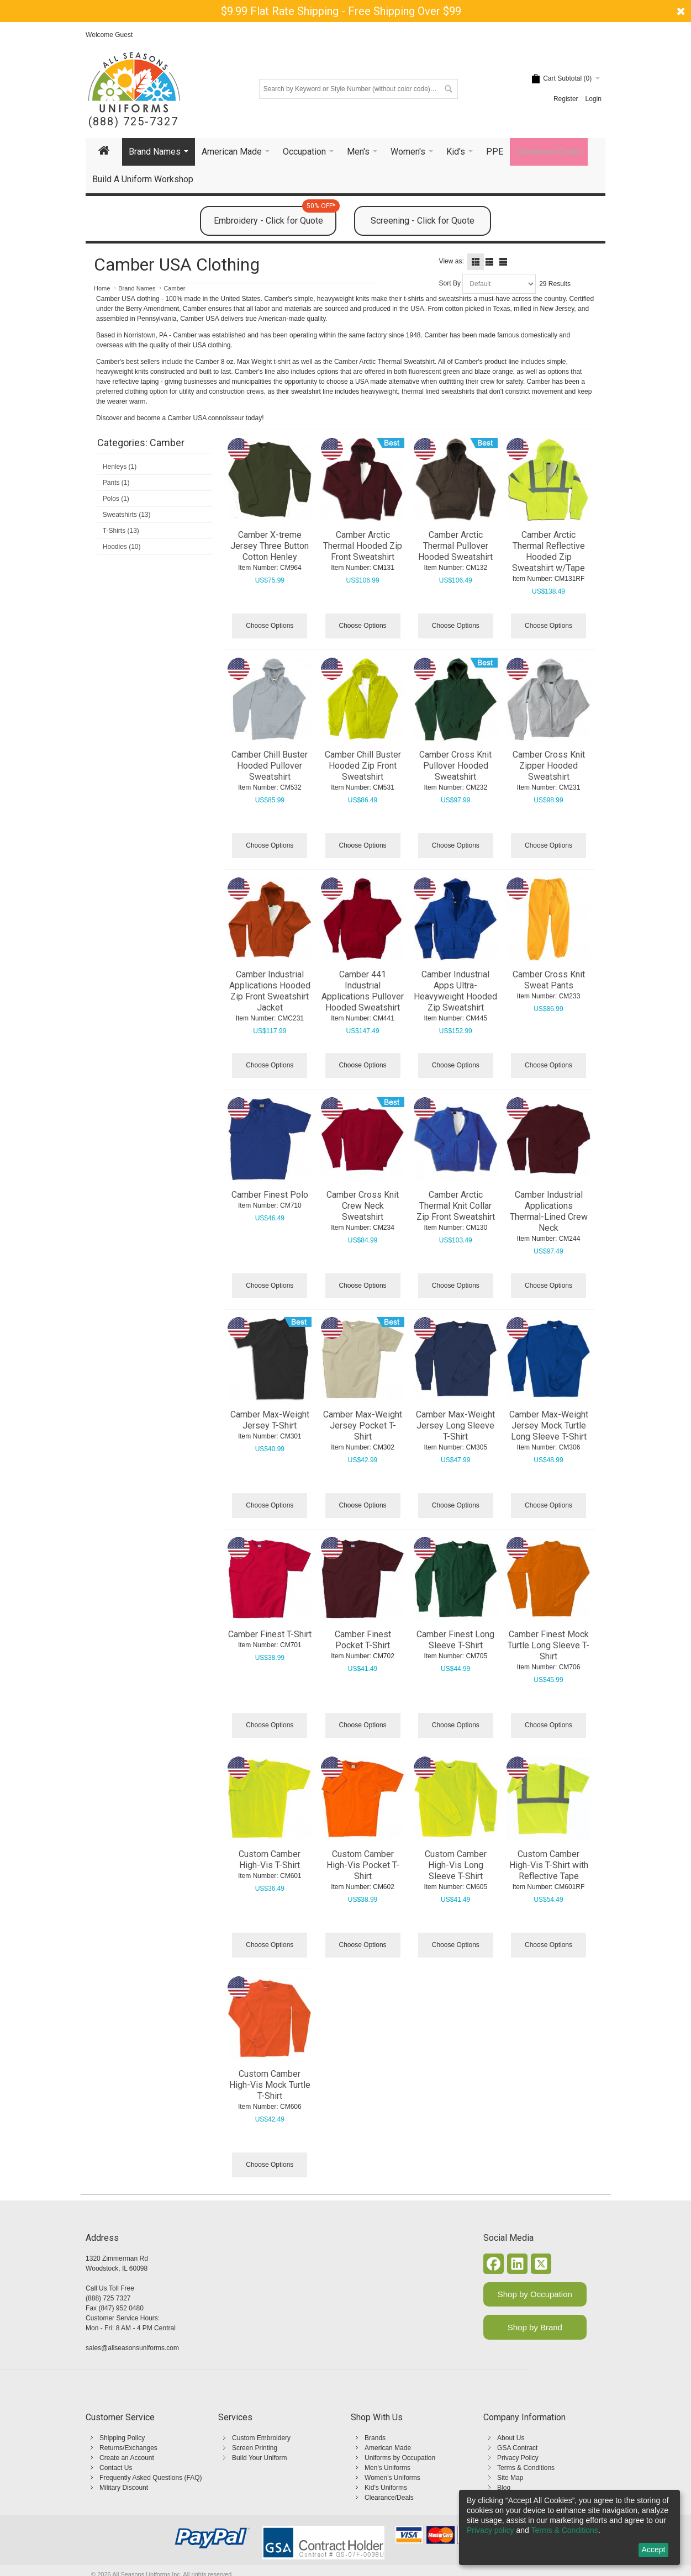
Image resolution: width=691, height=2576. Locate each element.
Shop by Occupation (535, 2294)
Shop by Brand (535, 2327)
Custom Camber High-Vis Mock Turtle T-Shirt (269, 2085)
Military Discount (123, 2488)
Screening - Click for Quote (422, 220)
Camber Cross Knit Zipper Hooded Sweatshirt (549, 765)
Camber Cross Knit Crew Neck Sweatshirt (362, 1205)
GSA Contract (517, 2448)
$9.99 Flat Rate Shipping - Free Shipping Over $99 (341, 11)
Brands (375, 2438)
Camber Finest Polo (269, 1194)
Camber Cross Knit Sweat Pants (549, 980)
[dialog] (569, 2527)
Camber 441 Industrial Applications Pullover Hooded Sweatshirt (362, 991)
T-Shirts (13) (121, 531)
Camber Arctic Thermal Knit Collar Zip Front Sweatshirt (455, 1205)
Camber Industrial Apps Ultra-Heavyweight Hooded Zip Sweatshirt (455, 991)
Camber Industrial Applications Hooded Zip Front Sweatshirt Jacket (269, 991)
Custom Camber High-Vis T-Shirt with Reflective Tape (548, 1865)
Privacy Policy (518, 2458)
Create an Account (126, 2458)
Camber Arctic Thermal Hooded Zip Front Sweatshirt (362, 546)
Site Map (510, 2478)
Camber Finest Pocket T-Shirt (363, 1640)
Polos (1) (116, 498)
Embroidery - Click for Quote (275, 216)
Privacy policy (490, 2530)
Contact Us (115, 2468)
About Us (510, 2438)
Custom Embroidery (261, 2438)
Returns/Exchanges (128, 2448)
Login (593, 99)
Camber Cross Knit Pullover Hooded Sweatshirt (455, 765)
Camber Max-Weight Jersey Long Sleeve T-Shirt (455, 1425)
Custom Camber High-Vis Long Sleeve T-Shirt (456, 1865)
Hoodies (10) (122, 547)
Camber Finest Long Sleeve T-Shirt (455, 1640)
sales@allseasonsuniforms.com (132, 2348)
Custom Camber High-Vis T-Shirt (269, 1859)
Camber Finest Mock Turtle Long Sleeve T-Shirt (548, 1645)
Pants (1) (116, 482)
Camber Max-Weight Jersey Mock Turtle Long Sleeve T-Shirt (548, 1425)
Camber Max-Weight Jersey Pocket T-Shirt (362, 1425)
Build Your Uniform (259, 2458)
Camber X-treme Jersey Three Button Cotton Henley (269, 546)
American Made (388, 2448)
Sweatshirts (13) (127, 515)
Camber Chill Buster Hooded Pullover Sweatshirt (269, 765)
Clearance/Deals (389, 2497)
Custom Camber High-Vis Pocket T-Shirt (362, 1865)
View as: (451, 261)
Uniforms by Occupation (400, 2458)
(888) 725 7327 (108, 2298)
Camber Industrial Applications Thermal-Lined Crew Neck (549, 1211)
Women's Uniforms (392, 2478)
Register (565, 99)
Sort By (450, 283)
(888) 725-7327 (133, 121)
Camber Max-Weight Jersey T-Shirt (269, 1420)
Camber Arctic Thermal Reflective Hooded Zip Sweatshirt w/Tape (548, 551)
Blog (503, 2488)
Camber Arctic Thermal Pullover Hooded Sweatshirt (455, 546)
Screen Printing (254, 2448)
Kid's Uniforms (386, 2488)
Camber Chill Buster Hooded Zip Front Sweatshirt (363, 765)
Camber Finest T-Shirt (270, 1634)
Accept (654, 2549)
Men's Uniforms (387, 2468)
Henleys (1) (119, 466)
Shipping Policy (122, 2438)
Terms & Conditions (526, 2468)
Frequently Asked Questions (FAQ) (150, 2478)
